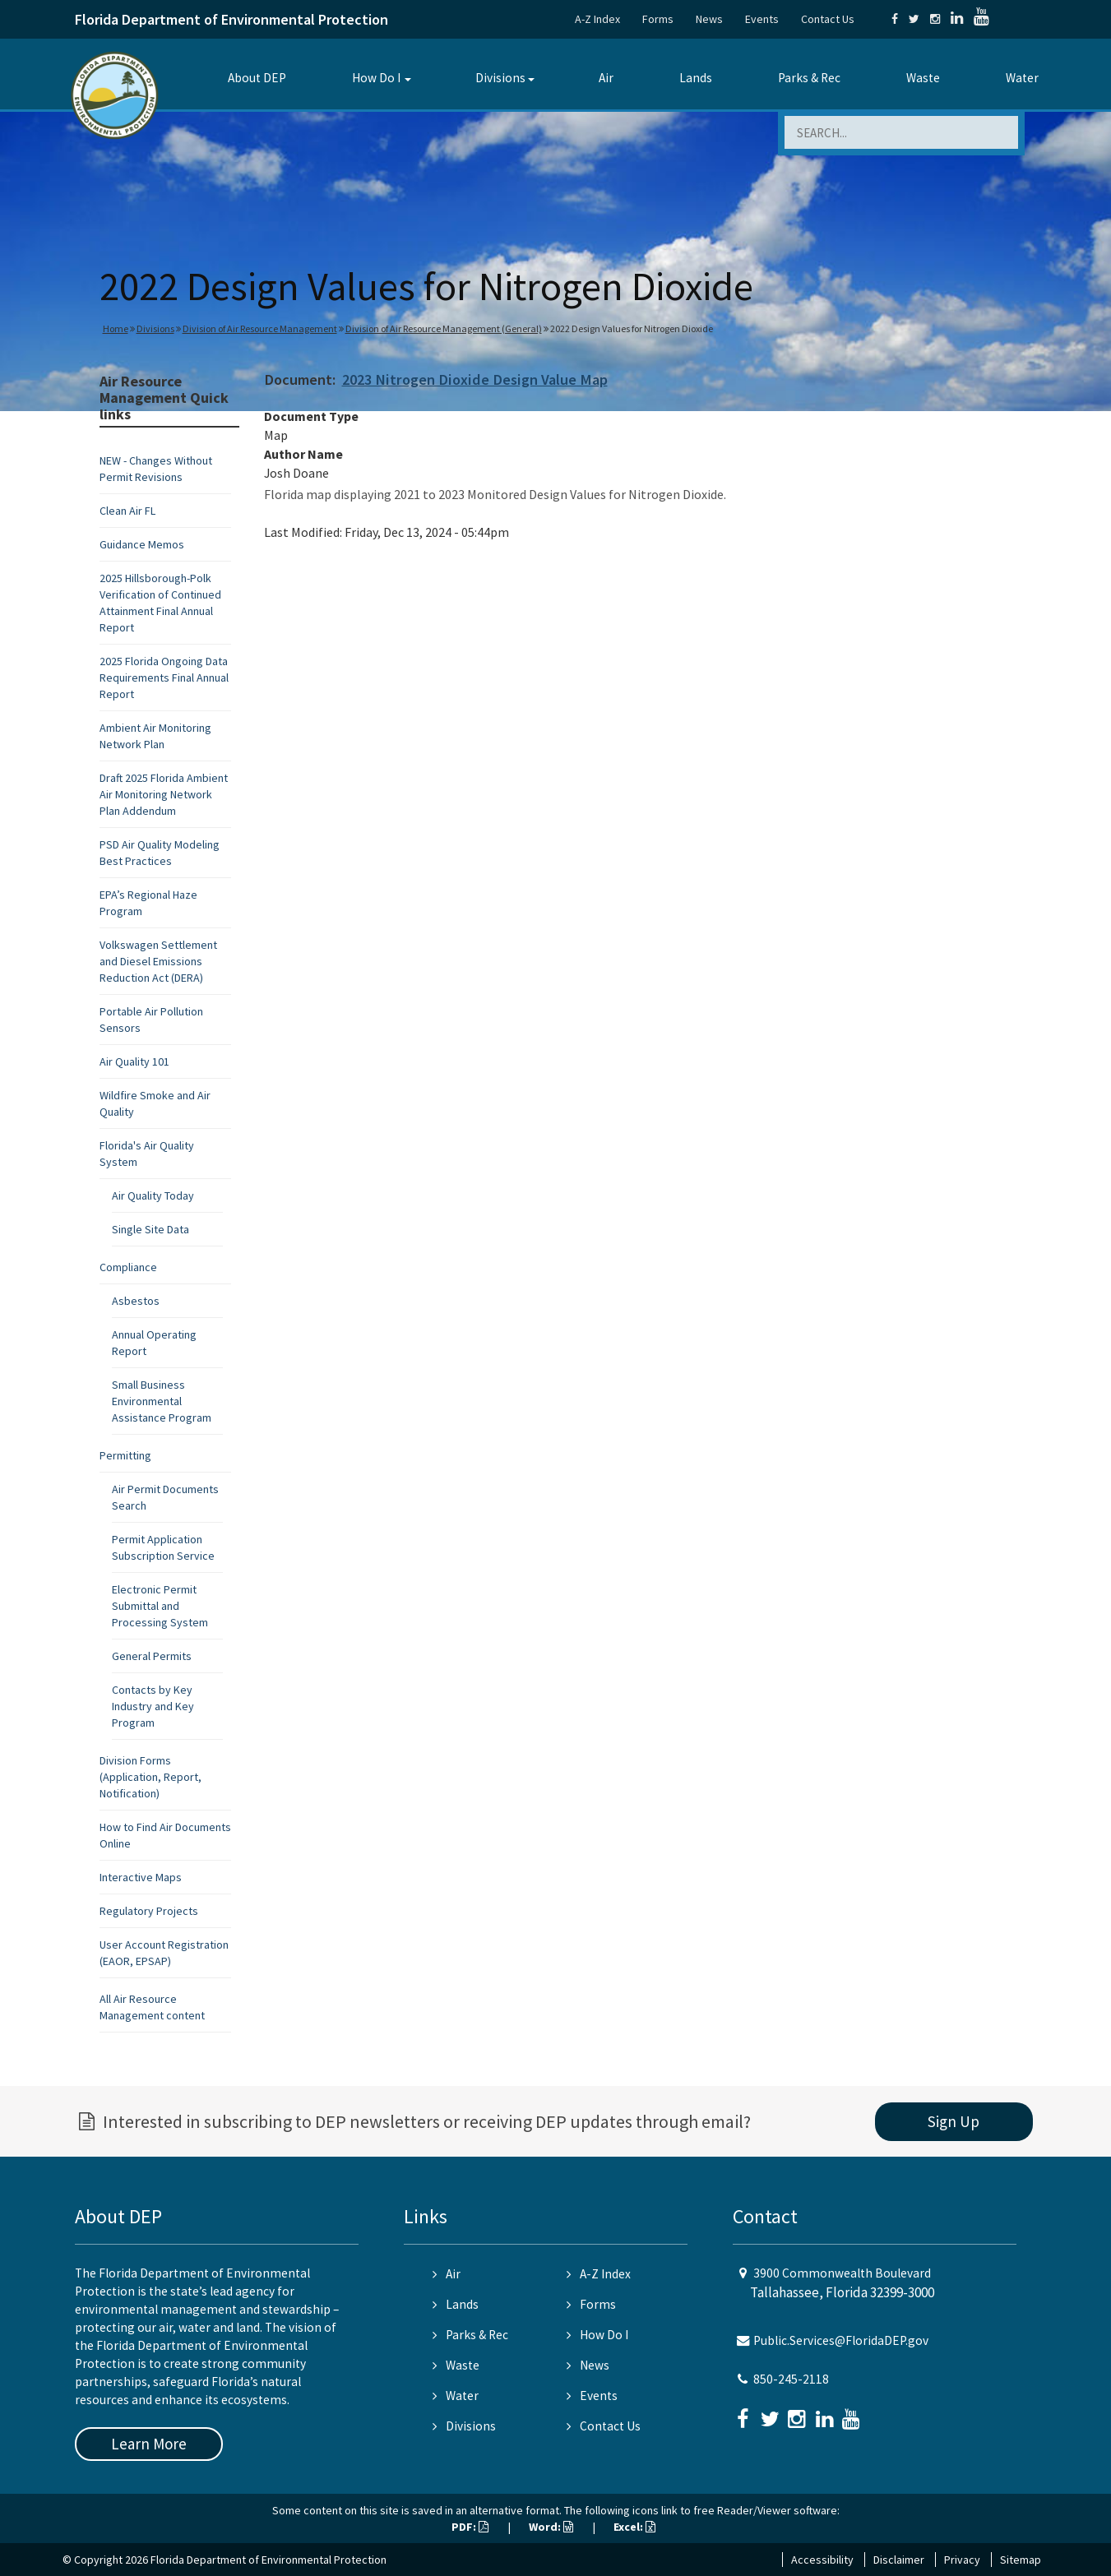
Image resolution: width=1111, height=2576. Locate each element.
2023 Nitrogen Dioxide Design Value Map (475, 379)
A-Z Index (597, 19)
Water (1022, 78)
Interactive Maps (141, 1877)
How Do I (376, 78)
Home (115, 328)
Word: (551, 2526)
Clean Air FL (127, 510)
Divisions (500, 78)
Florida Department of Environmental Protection (231, 19)
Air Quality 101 (134, 1061)
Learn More (149, 2443)
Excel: (634, 2526)
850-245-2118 (791, 2379)
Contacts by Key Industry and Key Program (153, 1706)
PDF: (469, 2526)
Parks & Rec (809, 78)
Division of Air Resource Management (260, 328)
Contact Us (827, 19)
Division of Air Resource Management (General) (443, 328)
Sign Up (953, 2121)
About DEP (257, 78)
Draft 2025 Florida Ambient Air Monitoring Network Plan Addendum (164, 794)
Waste (923, 78)
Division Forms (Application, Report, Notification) (150, 1777)
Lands (695, 78)
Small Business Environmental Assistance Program (161, 1401)
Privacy (962, 2559)
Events (762, 19)
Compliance (128, 1267)
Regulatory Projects (149, 1910)
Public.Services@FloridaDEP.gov (840, 2340)
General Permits (152, 1656)
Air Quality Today (153, 1195)
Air (606, 78)
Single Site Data (150, 1229)
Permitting (125, 1455)
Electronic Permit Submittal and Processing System (160, 1606)
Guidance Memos (142, 544)
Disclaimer (898, 2559)
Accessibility (822, 2559)
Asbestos (136, 1300)
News (709, 19)
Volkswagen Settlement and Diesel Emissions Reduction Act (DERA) (158, 961)
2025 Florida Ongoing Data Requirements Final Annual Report (164, 677)
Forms (658, 19)
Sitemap (1020, 2559)
